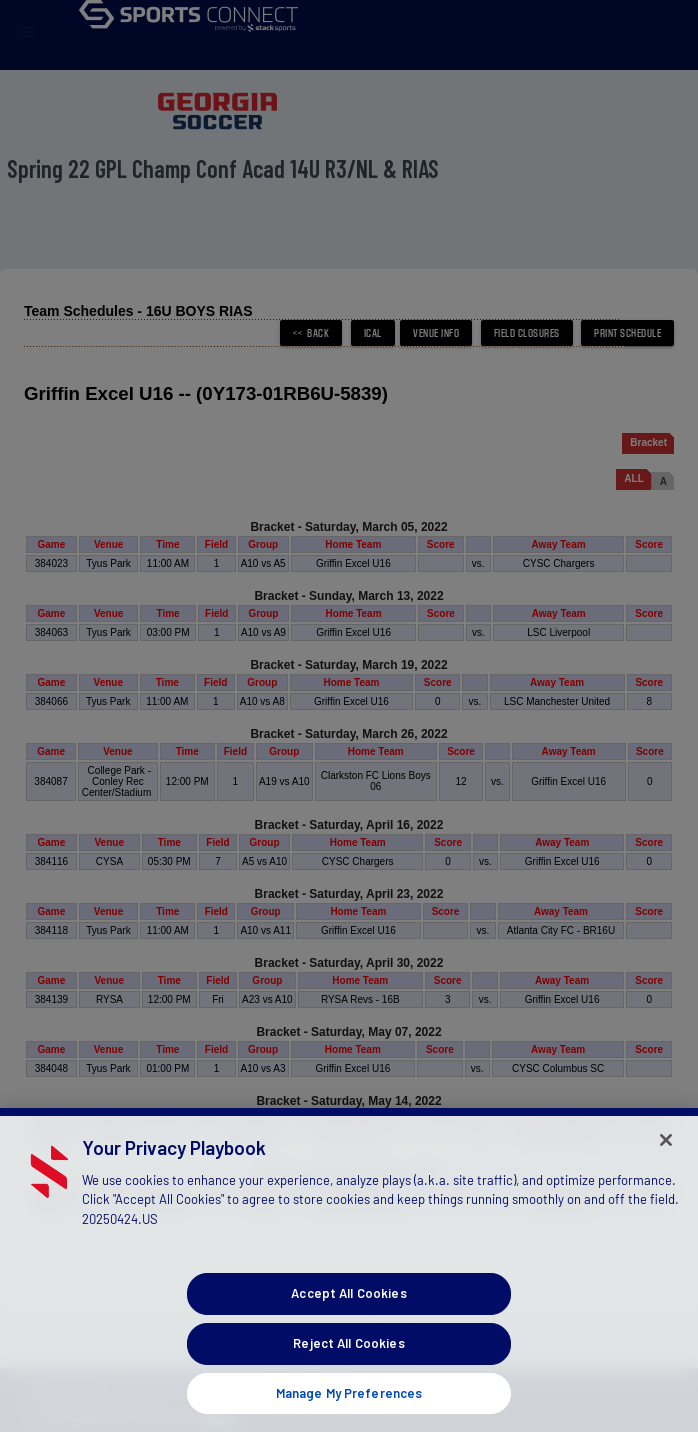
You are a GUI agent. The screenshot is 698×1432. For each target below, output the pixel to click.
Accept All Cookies (348, 1320)
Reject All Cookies (348, 1370)
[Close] (666, 1167)
